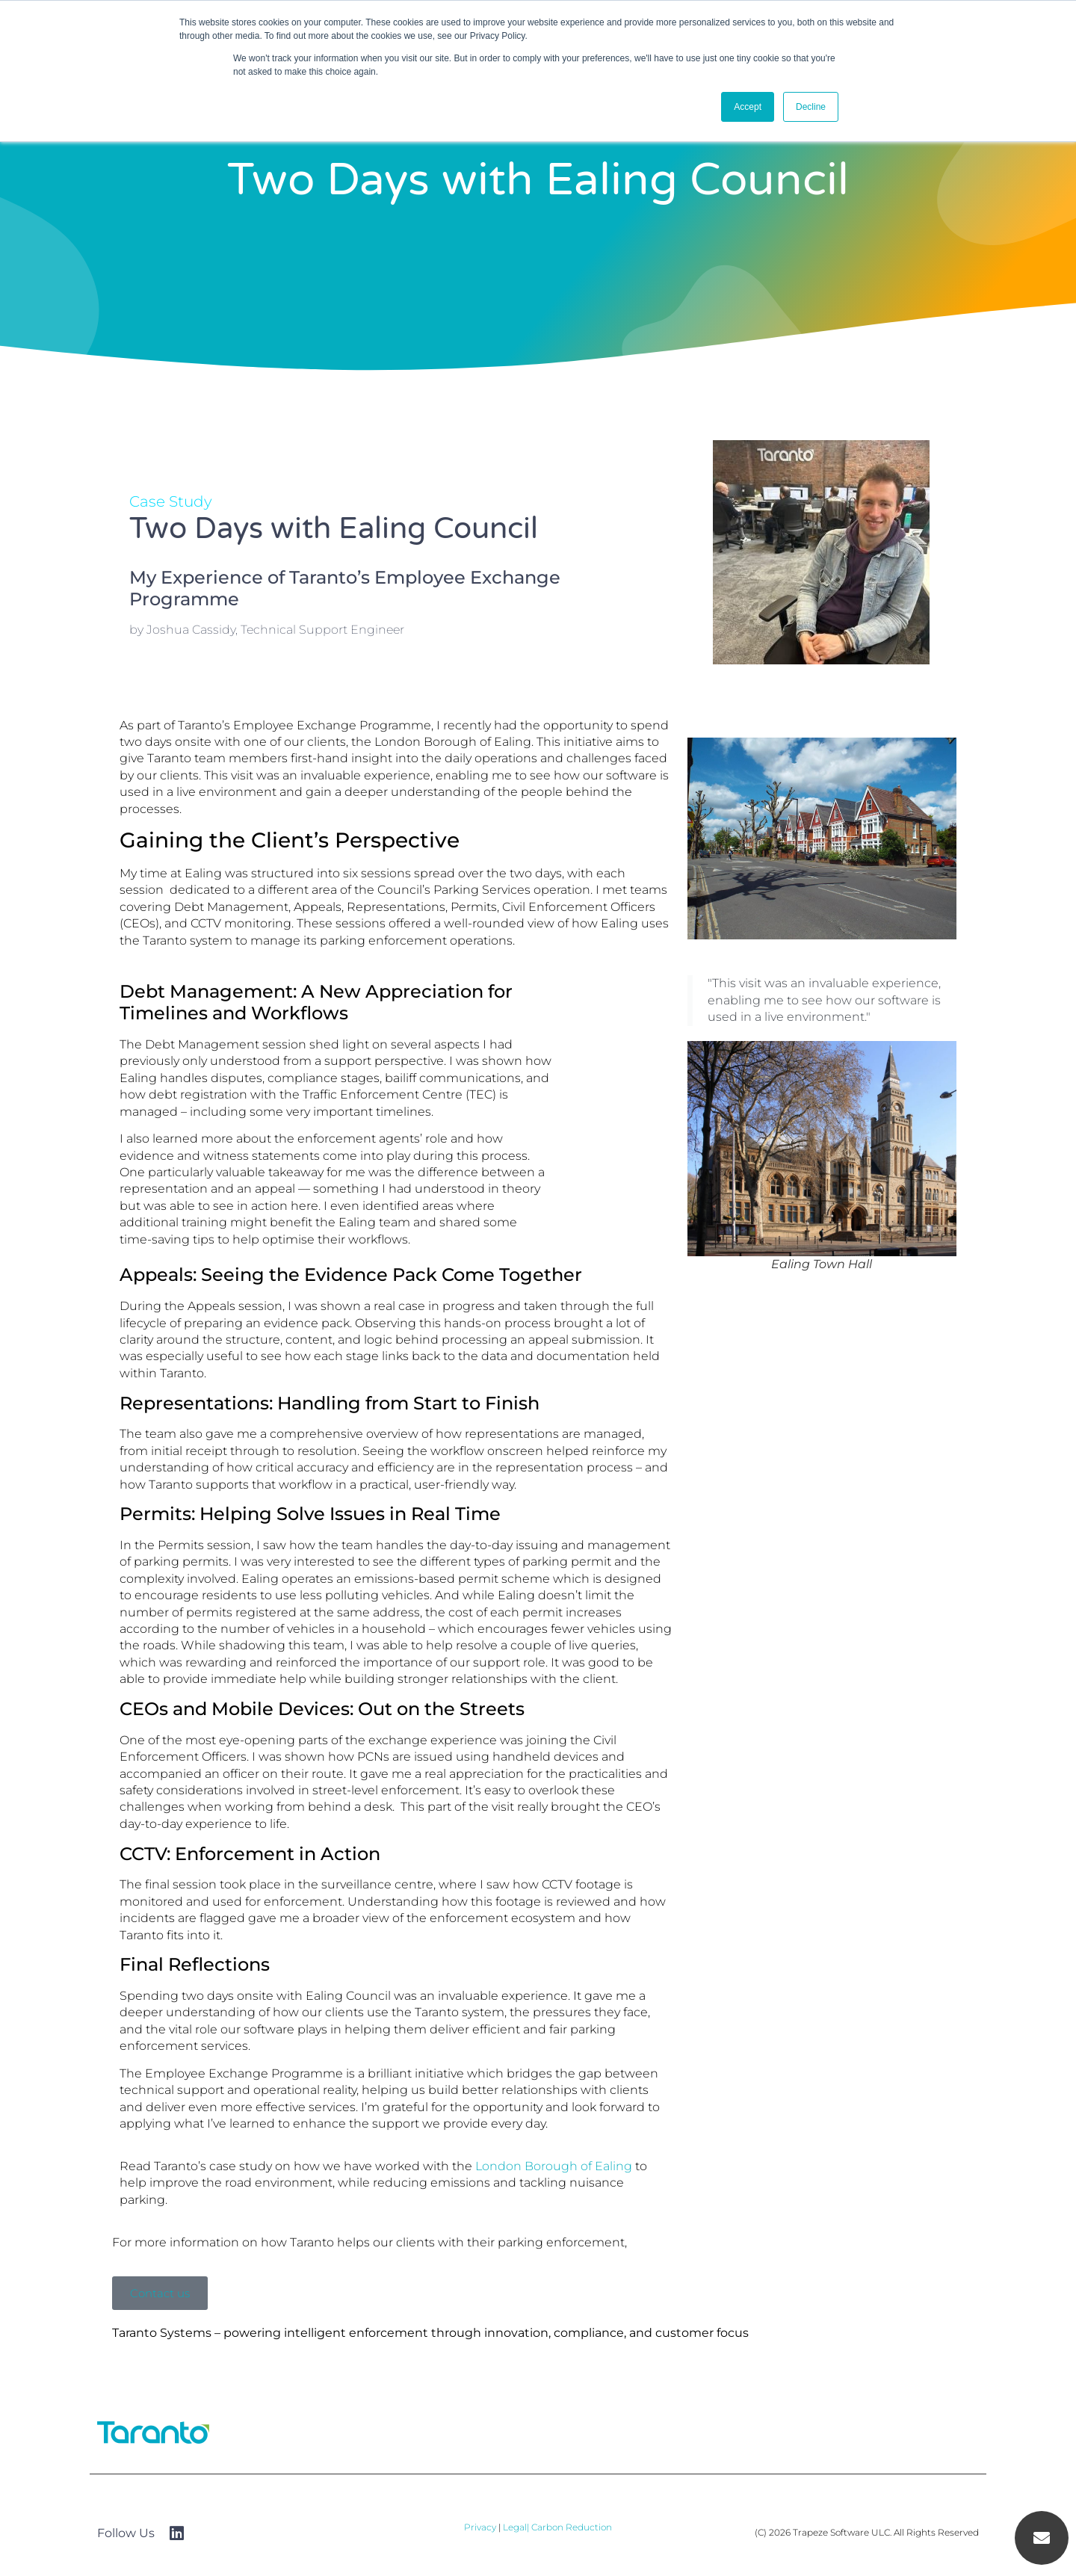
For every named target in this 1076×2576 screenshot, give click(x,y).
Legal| (517, 2527)
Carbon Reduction (571, 2527)
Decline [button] (811, 107)
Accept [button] (747, 107)
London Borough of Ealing (552, 2166)
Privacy (480, 2527)
